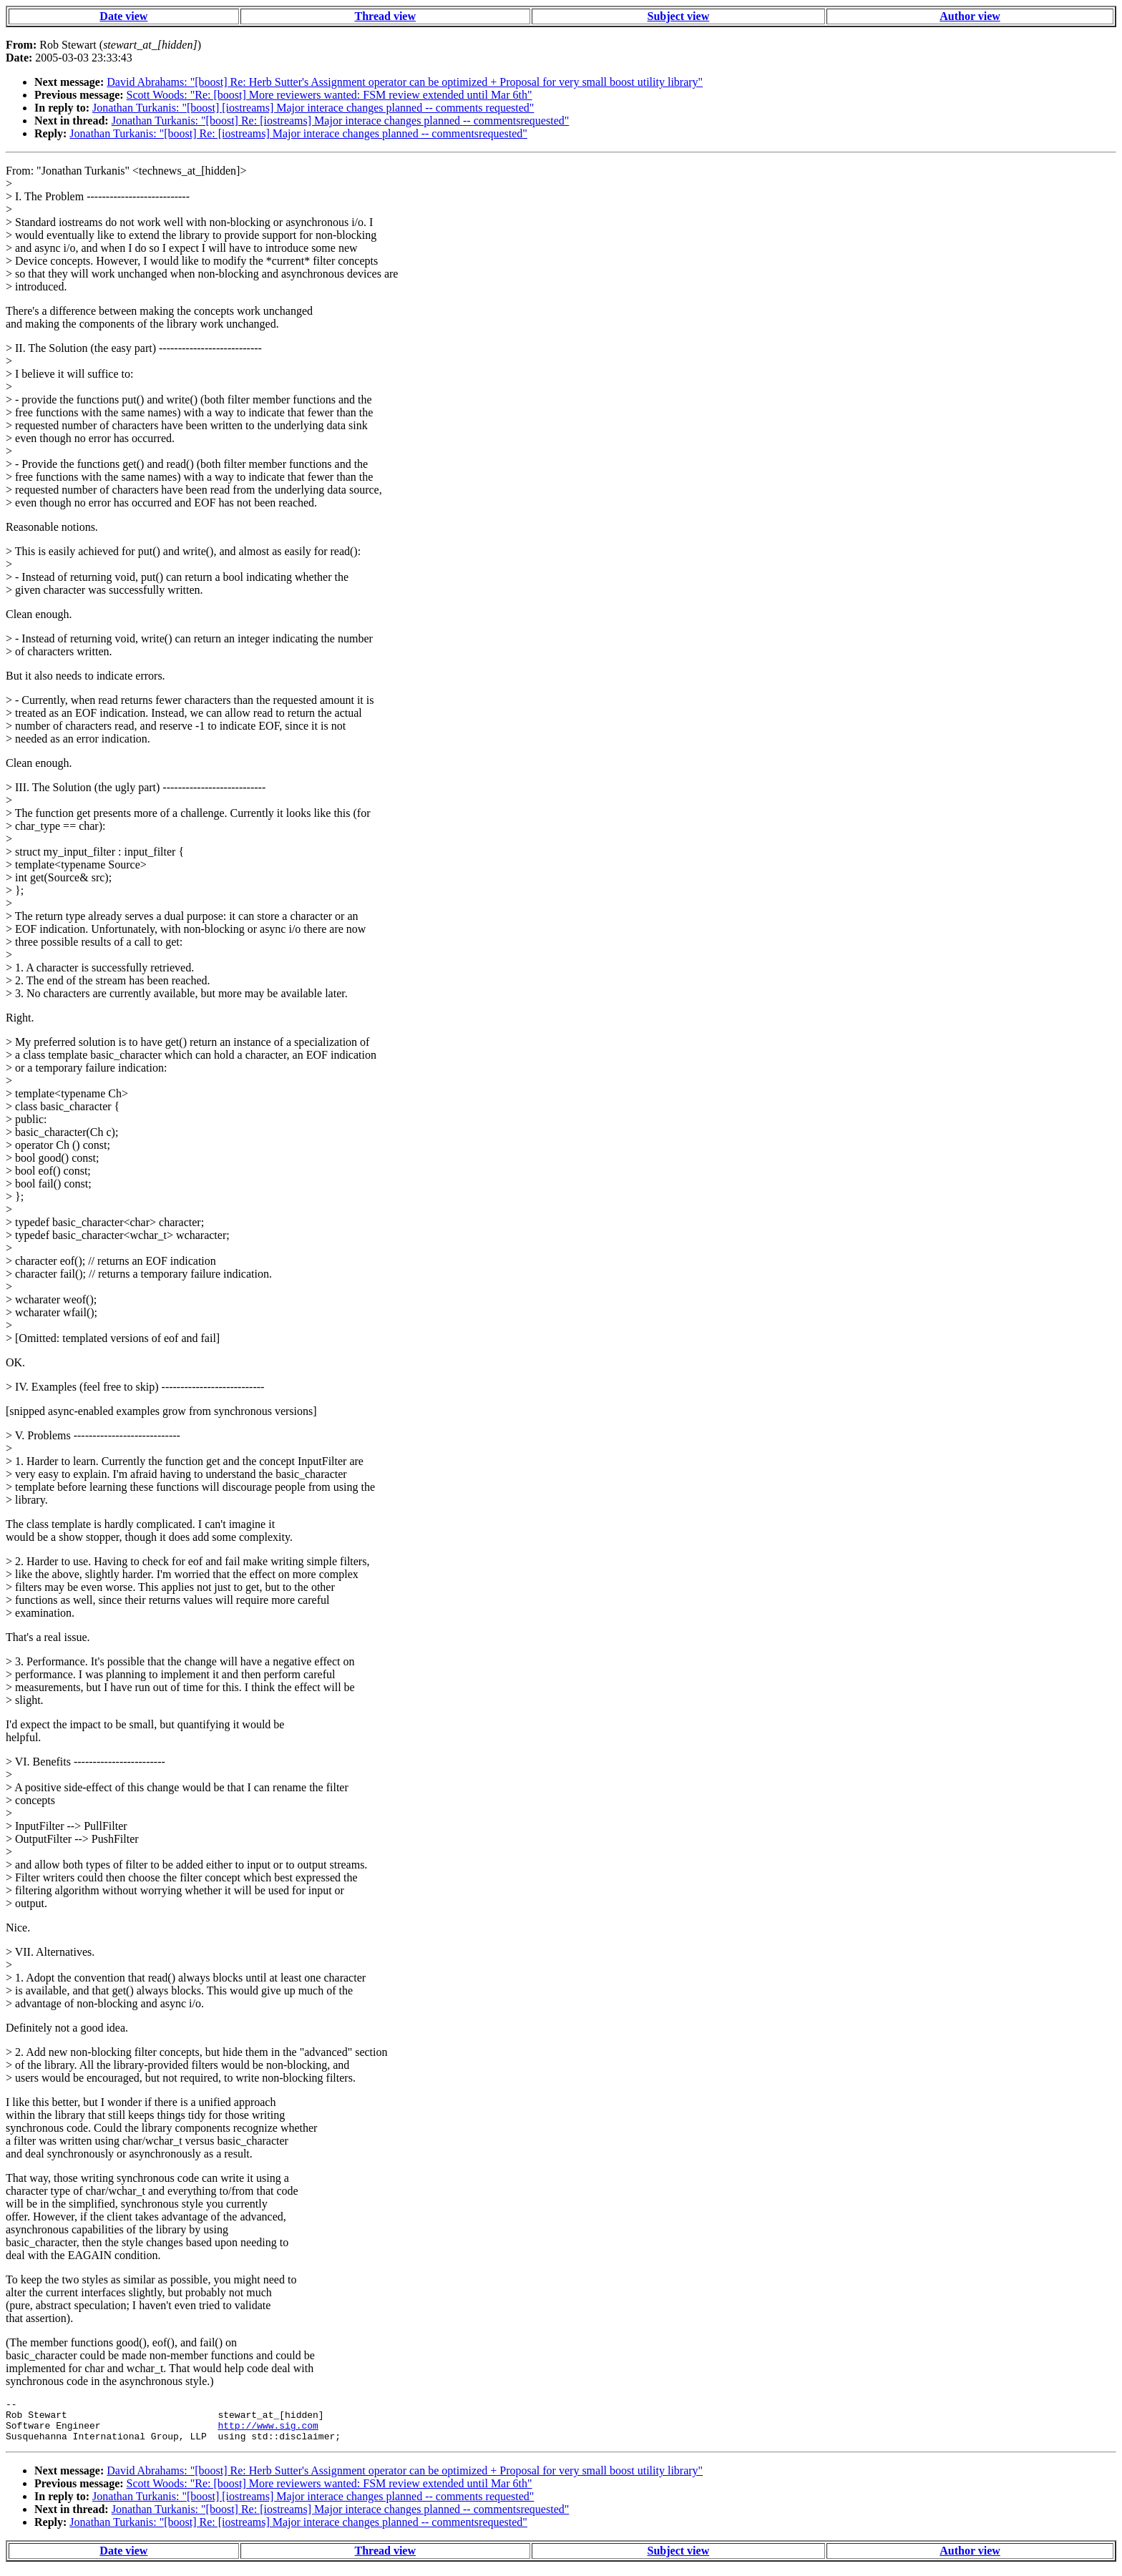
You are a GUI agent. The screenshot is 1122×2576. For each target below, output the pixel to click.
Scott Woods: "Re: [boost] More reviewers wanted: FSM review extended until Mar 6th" (329, 95)
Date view (123, 16)
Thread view (385, 16)
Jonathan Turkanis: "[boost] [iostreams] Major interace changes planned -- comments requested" (313, 108)
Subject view (679, 16)
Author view (970, 16)
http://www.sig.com (268, 2431)
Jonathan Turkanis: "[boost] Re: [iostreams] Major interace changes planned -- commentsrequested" (341, 120)
